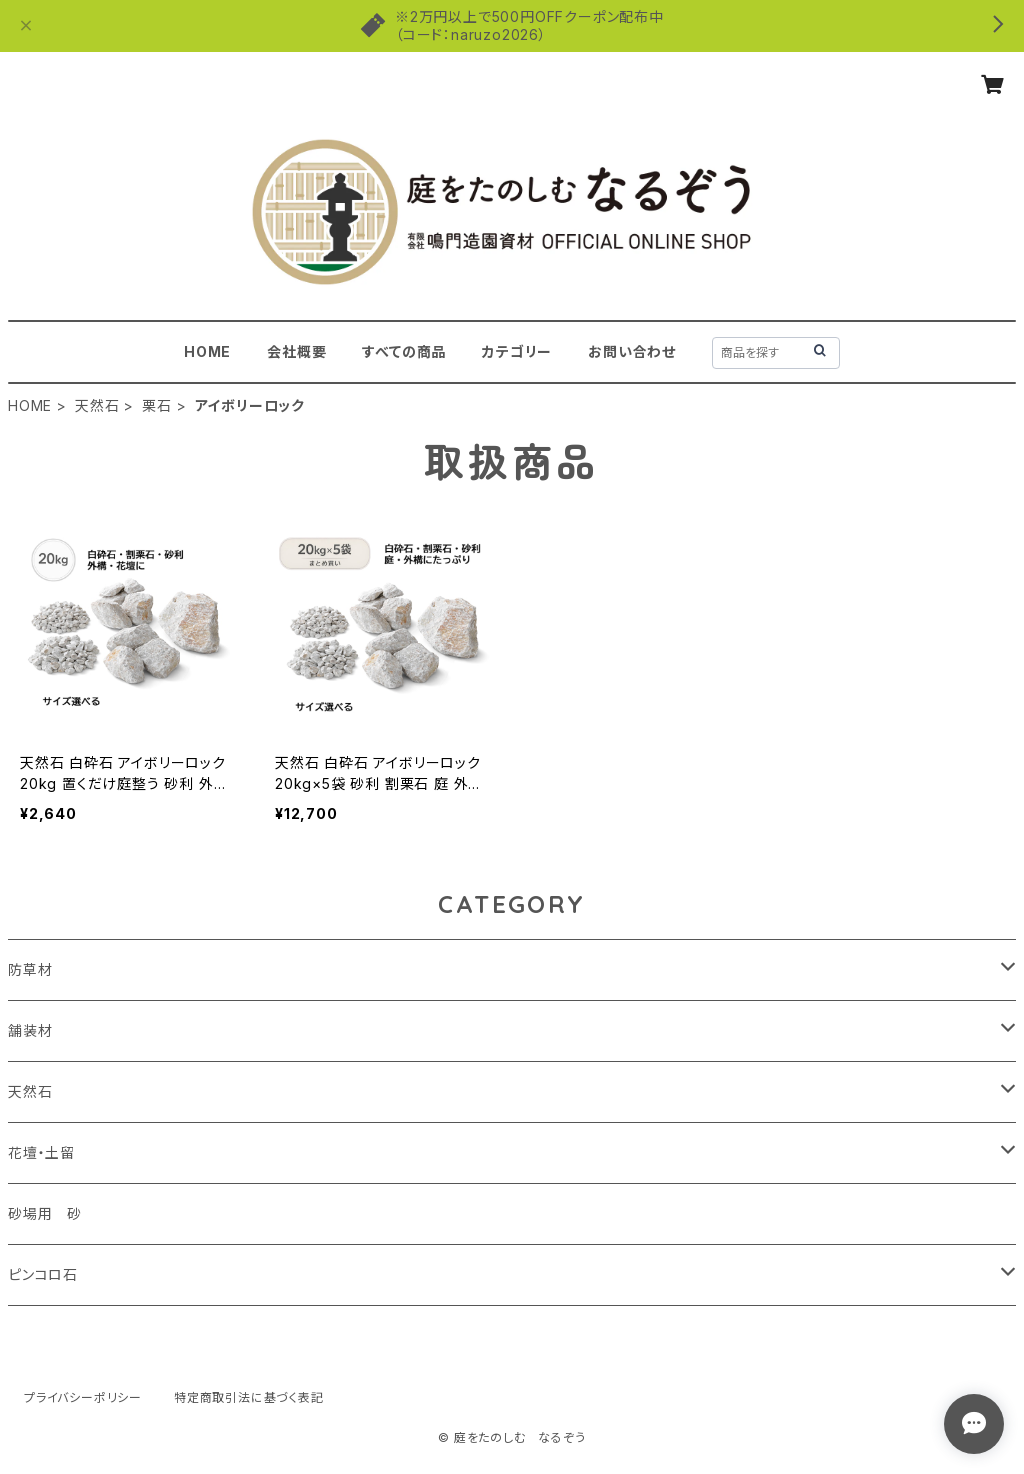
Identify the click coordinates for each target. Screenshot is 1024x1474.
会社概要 (296, 351)
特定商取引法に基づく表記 (249, 1397)
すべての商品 (404, 351)
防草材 (30, 969)
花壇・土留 (41, 1152)
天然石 (97, 405)
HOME (207, 351)
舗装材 (30, 1030)
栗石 (157, 405)
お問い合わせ (632, 351)
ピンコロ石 (43, 1274)
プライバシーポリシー (83, 1397)
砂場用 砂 (45, 1213)
